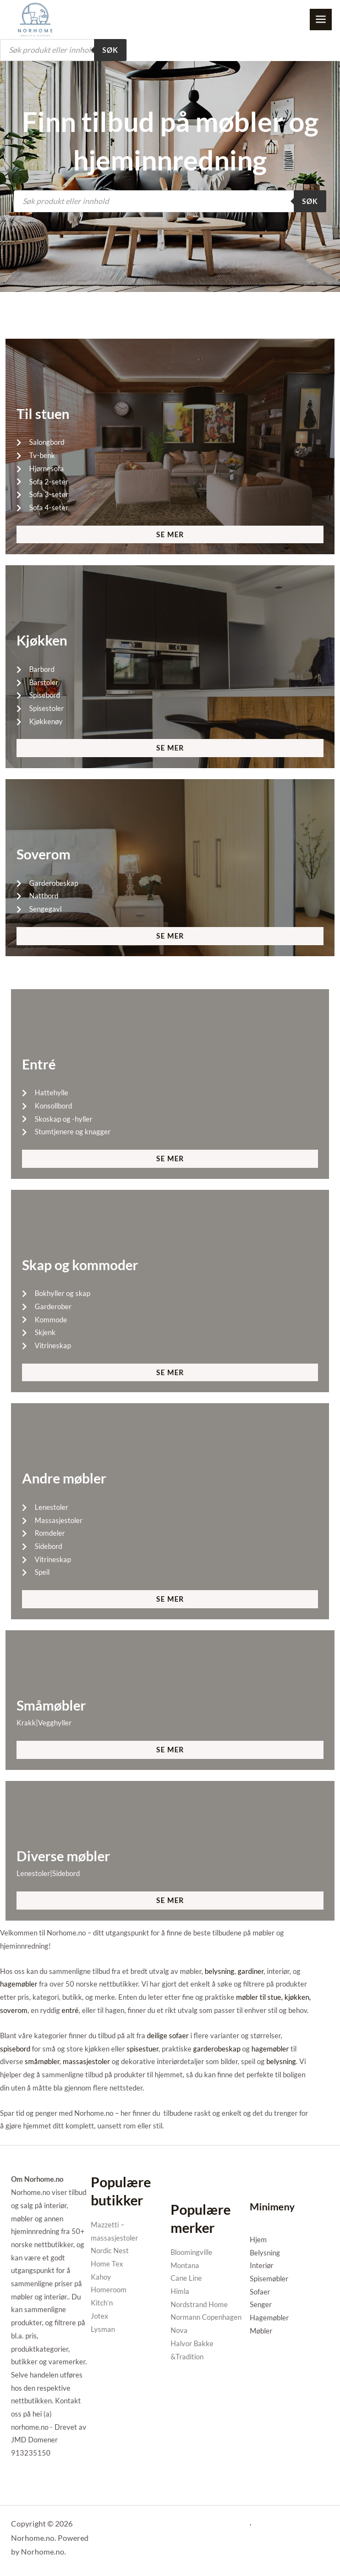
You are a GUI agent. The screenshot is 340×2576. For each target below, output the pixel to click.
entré (70, 2011)
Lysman (103, 2329)
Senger (261, 2305)
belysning (219, 1971)
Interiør (261, 2266)
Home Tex (107, 2264)
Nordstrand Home (199, 2305)
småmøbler (42, 2062)
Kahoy (101, 2278)
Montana (185, 2265)
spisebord (15, 2049)
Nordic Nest (110, 2251)
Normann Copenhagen (206, 2318)
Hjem (258, 2240)
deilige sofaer (168, 2036)
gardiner (251, 1971)
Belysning (265, 2253)
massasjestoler (86, 2062)
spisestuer (142, 2049)
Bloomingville (191, 2253)
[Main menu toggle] (321, 20)
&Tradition (187, 2357)
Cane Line (186, 2279)
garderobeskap (216, 2049)
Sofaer (260, 2292)
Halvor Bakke (192, 2344)
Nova (179, 2331)
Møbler (261, 2331)
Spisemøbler (269, 2279)
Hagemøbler (269, 2318)
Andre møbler (64, 1479)
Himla (180, 2292)
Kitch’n (102, 2303)
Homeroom (109, 2290)
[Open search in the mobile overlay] (63, 51)
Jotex (99, 2317)
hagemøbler (18, 1985)
